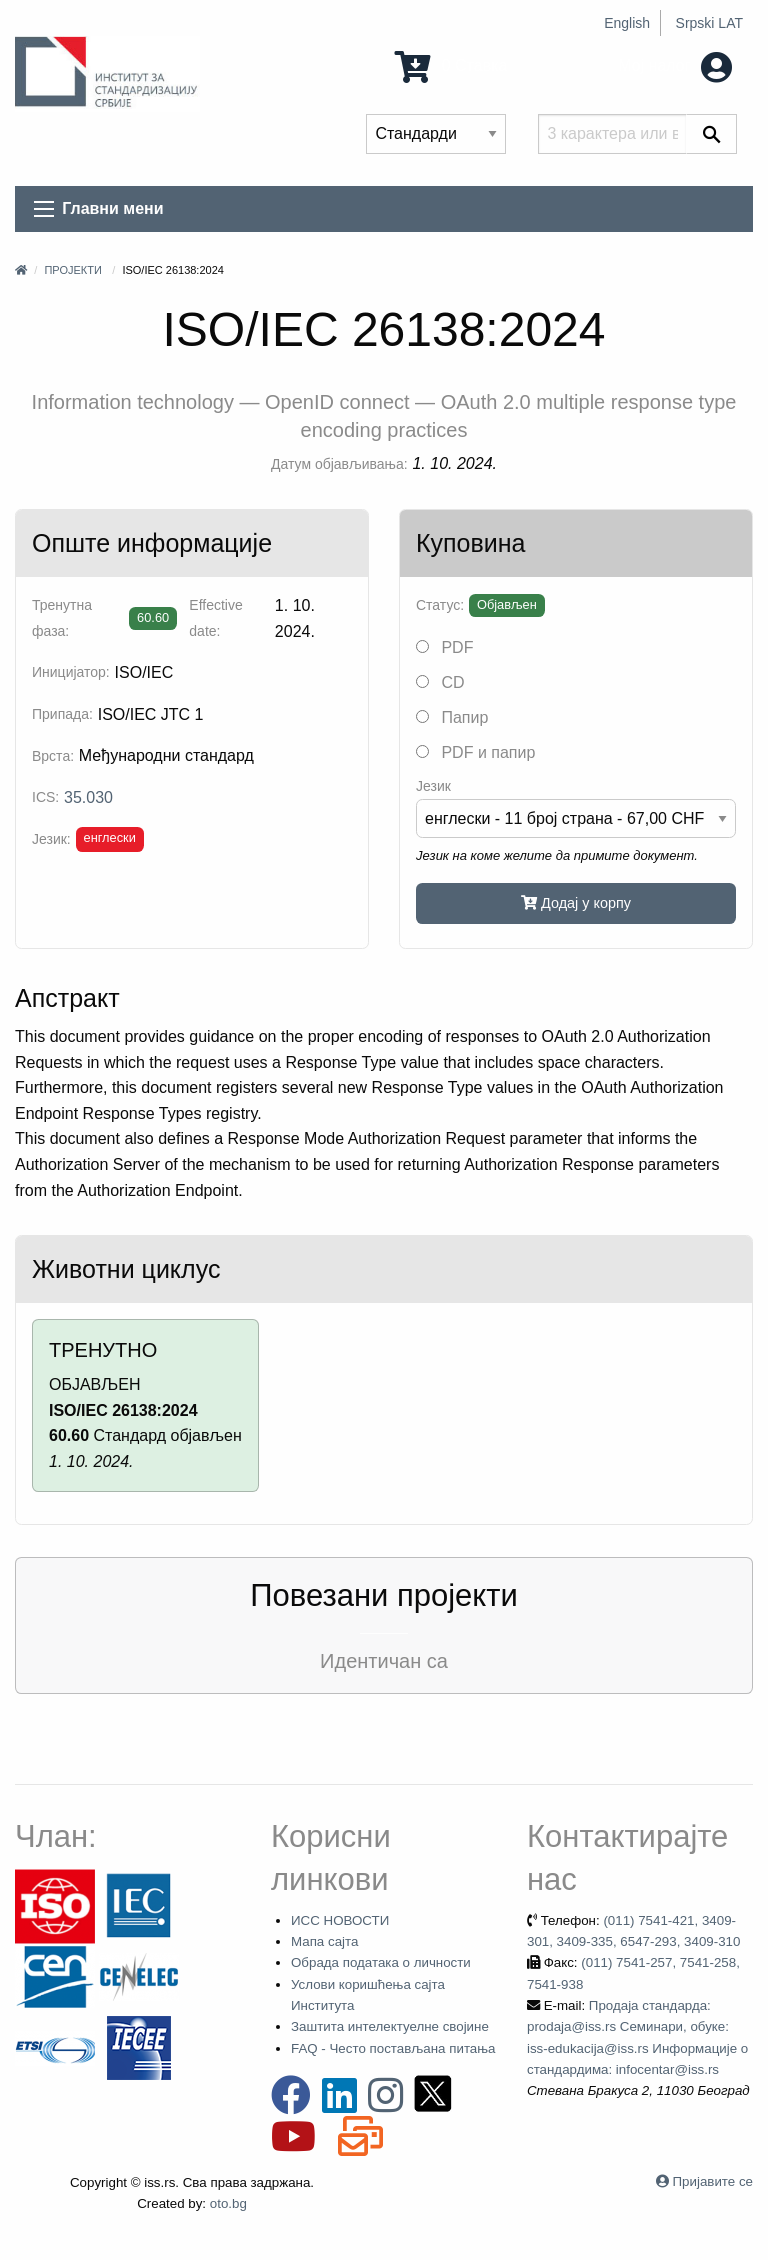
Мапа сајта (324, 1941)
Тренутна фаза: (62, 617)
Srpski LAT (709, 23)
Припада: (62, 714)
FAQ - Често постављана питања (393, 2048)
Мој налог (675, 65)
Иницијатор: (71, 672)
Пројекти (72, 270)
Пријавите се (713, 2181)
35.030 (88, 797)
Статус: (440, 605)
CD (440, 682)
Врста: (53, 756)
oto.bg (228, 2203)
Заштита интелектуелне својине (390, 2026)
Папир (452, 717)
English (627, 23)
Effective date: (215, 617)
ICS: (45, 797)
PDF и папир (475, 752)
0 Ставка (451, 65)
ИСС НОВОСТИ (340, 1920)
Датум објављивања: (339, 464)
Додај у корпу (576, 903)
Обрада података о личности (381, 1962)
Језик (433, 786)
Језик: (51, 839)
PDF (444, 647)
